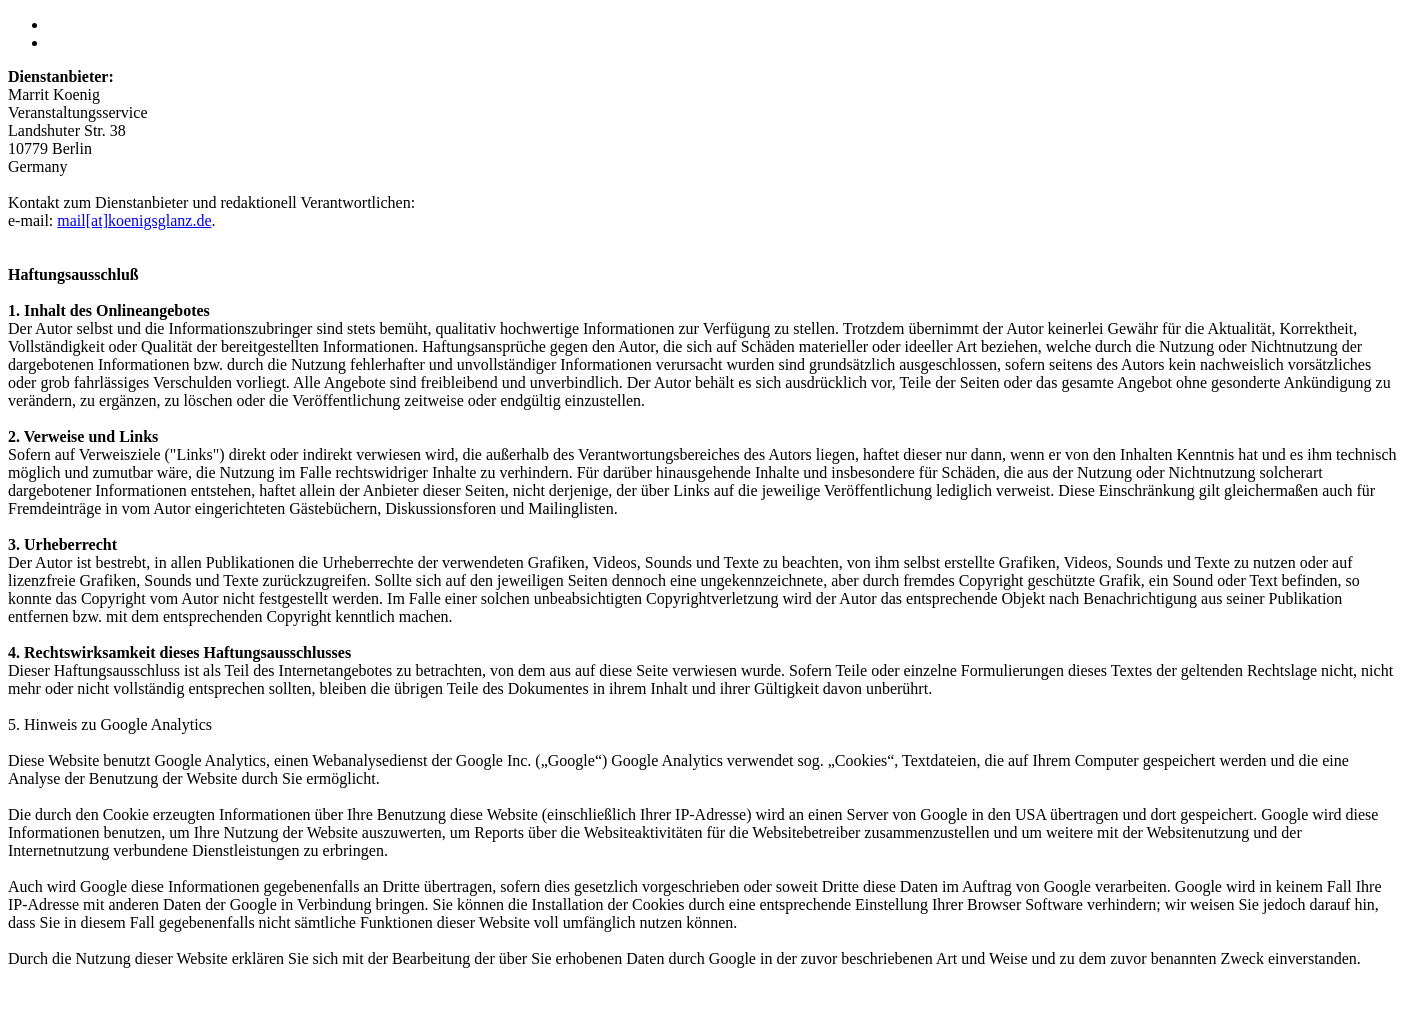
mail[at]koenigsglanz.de (134, 220)
